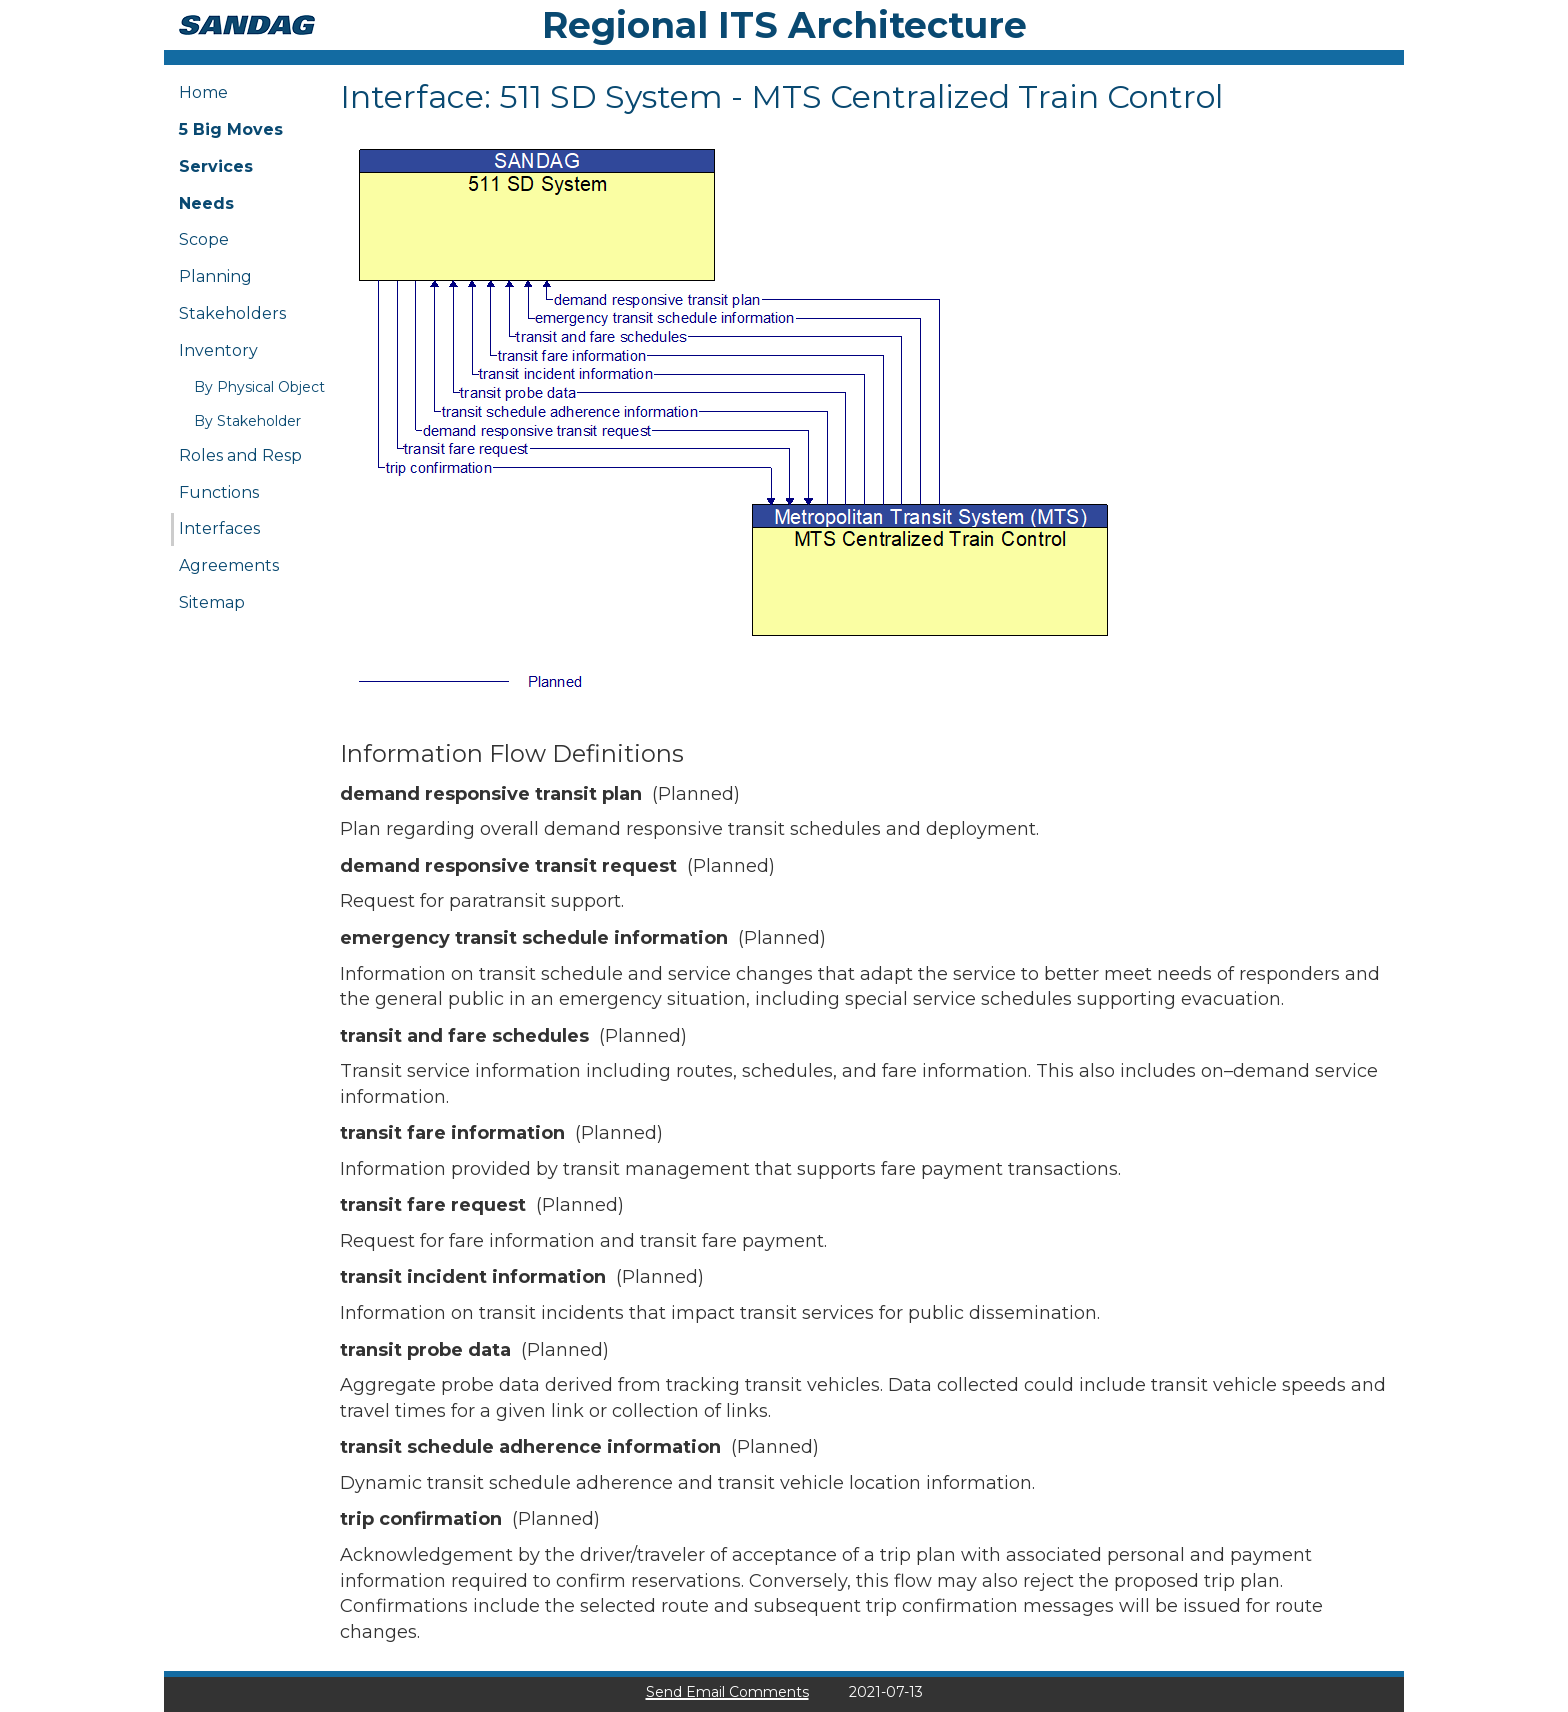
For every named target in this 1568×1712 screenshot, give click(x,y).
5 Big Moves (231, 129)
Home (203, 92)
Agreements (229, 565)
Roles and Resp (240, 455)
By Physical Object (259, 387)
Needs (206, 203)
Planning (215, 276)
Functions (219, 492)
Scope (204, 239)
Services (216, 166)
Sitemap (212, 602)
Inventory (218, 350)
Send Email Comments (727, 1692)
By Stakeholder (247, 421)
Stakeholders (232, 313)
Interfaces (219, 528)
